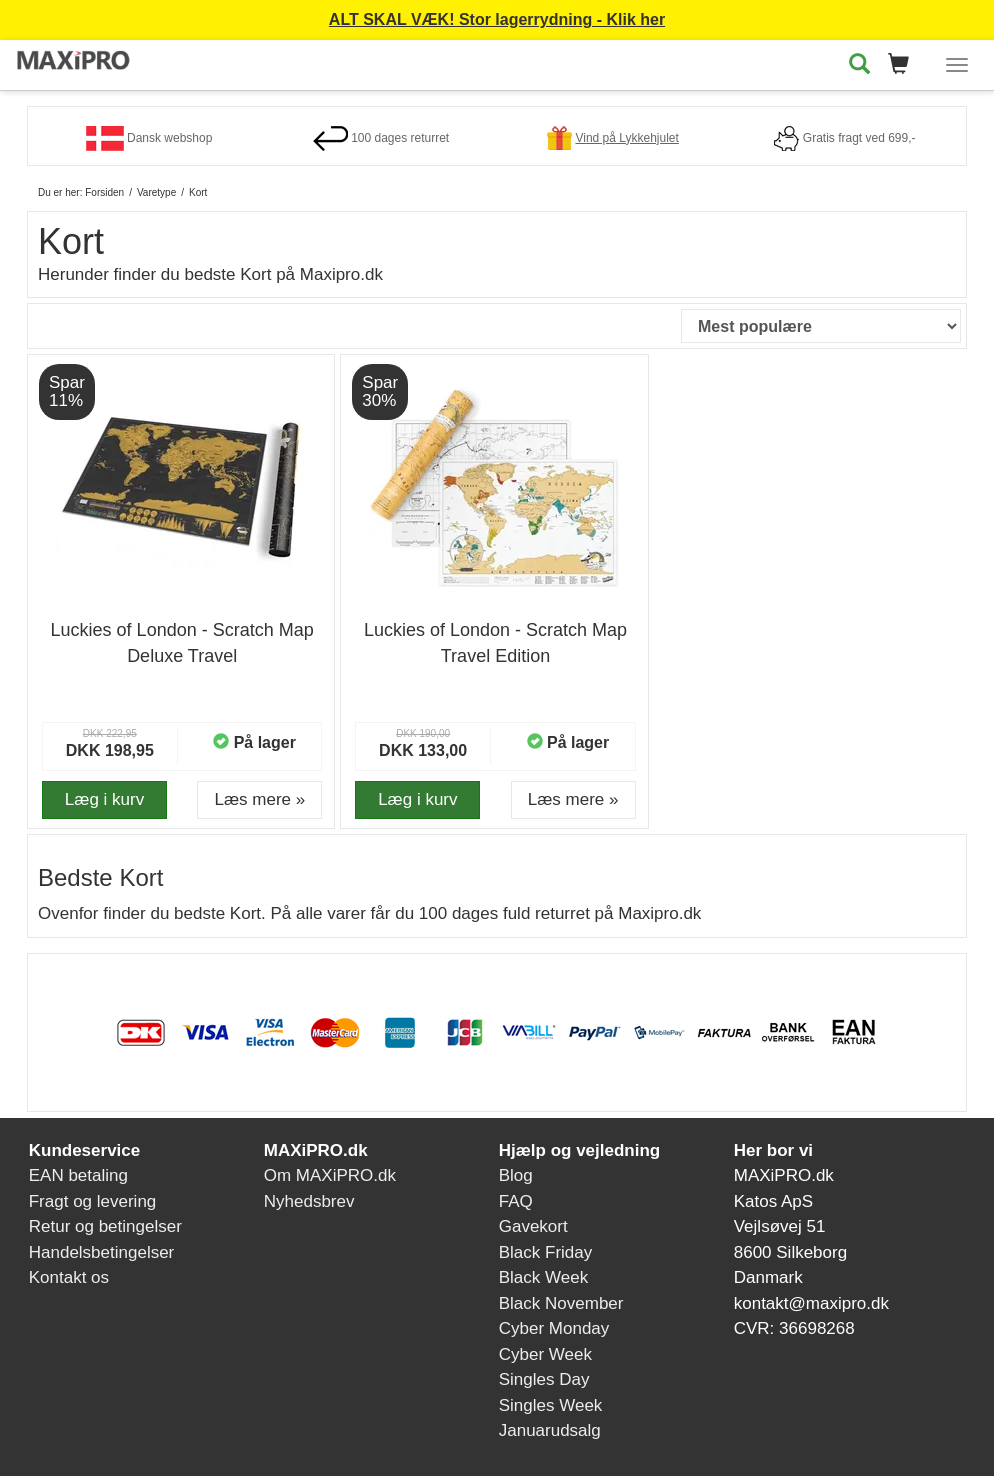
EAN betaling (78, 1175)
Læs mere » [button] (259, 799)
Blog (516, 1175)
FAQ (516, 1201)
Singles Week (551, 1405)
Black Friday (546, 1252)
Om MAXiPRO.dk (330, 1175)
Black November (561, 1303)
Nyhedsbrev (309, 1201)
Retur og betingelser (105, 1226)
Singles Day (544, 1379)
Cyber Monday (554, 1328)
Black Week (543, 1277)
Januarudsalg (550, 1430)
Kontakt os (69, 1277)
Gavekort (533, 1226)
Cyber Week (545, 1354)
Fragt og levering (93, 1201)
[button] (904, 65)
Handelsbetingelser (102, 1252)
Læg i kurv (104, 799)
